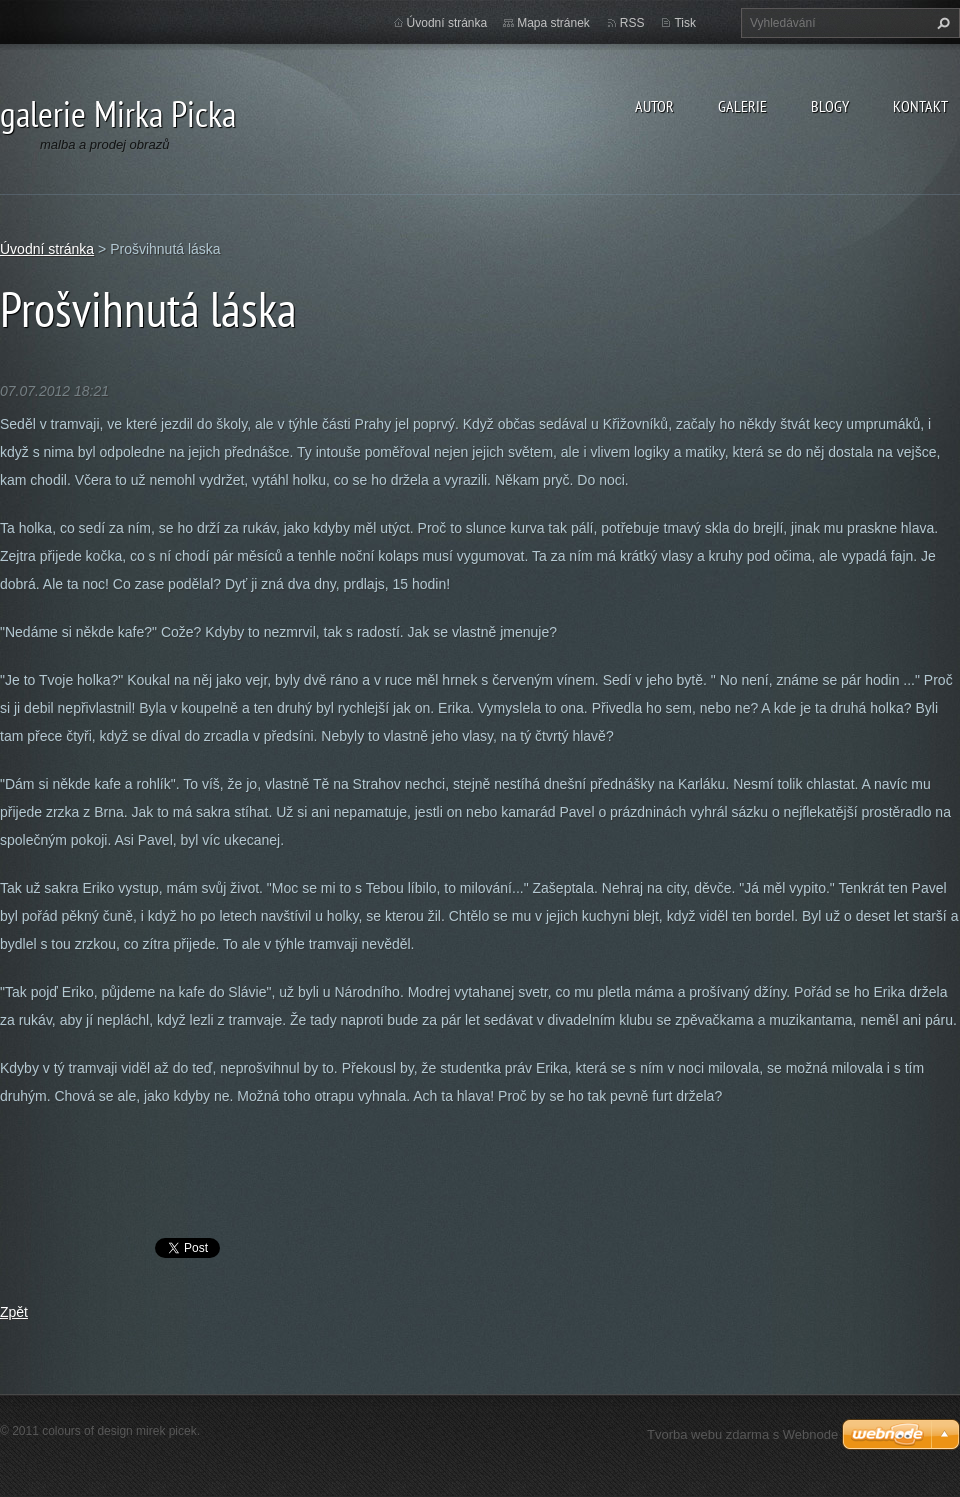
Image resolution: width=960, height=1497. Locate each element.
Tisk (685, 23)
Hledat (941, 23)
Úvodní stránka (447, 23)
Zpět (14, 1312)
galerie (742, 106)
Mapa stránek (553, 23)
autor (654, 106)
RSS (632, 23)
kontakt (920, 106)
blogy (830, 106)
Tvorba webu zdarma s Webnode (742, 1434)
